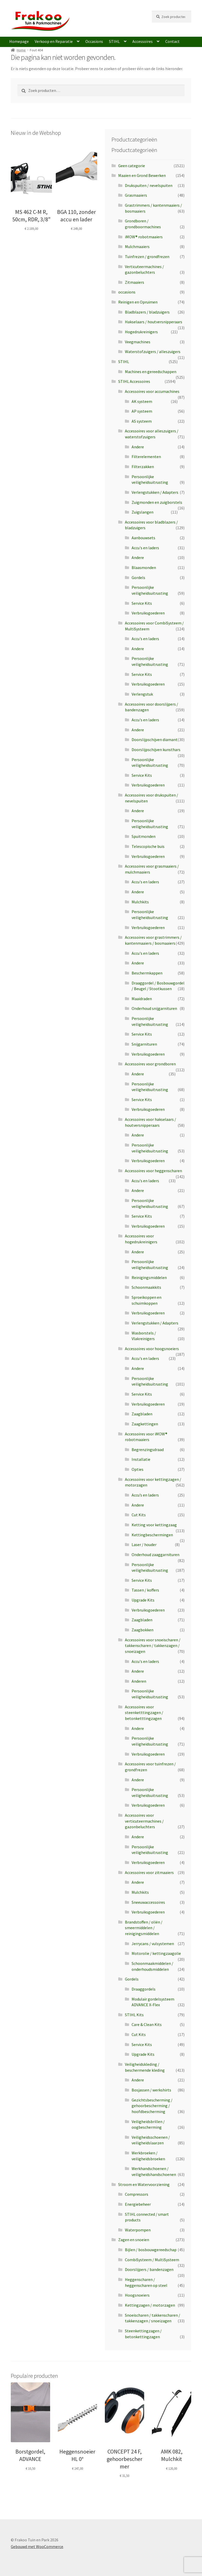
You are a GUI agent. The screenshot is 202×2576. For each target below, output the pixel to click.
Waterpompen (138, 2229)
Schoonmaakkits (146, 1287)
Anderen (139, 1681)
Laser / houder (144, 1544)
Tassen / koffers (145, 1590)
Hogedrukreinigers (141, 331)
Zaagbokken (142, 1629)
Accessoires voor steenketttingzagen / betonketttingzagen (144, 1712)
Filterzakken (143, 466)
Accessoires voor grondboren (150, 1063)
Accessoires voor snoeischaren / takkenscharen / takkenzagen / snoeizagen (152, 1645)
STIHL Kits (134, 2014)
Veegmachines (137, 341)
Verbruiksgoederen (148, 612)
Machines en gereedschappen (150, 371)
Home (21, 50)
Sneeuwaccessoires (148, 1902)
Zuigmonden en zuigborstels (157, 502)
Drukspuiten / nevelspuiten (148, 185)
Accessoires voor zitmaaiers (149, 1872)
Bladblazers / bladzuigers (147, 312)
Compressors (136, 2194)
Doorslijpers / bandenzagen (149, 2269)
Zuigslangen (142, 512)
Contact (172, 41)
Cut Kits (139, 1514)
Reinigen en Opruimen (138, 302)
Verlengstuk (142, 694)
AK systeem (142, 401)
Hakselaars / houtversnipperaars (153, 321)
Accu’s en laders (145, 1495)
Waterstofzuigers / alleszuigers (152, 351)
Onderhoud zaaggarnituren (155, 1554)
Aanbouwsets (143, 537)
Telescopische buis (148, 846)
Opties (137, 1469)
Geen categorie (131, 165)
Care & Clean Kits (147, 2024)
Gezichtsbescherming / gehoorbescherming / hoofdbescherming (152, 2105)
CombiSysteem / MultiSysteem (152, 2259)
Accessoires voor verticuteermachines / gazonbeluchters (144, 1821)
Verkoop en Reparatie (54, 41)
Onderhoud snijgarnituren (154, 1008)
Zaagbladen (142, 1413)
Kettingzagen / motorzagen (150, 2305)
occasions (126, 292)
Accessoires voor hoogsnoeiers (152, 1348)
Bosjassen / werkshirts (151, 2089)
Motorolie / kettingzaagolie (156, 1953)
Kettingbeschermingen (152, 1534)
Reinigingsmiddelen (149, 1277)
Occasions (94, 41)
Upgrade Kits (143, 1600)
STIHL (114, 41)
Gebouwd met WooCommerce (37, 2546)
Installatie (141, 1459)
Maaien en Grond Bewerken (142, 175)
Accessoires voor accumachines (152, 391)
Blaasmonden (144, 567)
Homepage (19, 41)
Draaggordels (143, 1989)
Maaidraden (142, 998)
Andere (138, 446)
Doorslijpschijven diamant (155, 739)
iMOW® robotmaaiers (144, 236)
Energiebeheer (138, 2204)
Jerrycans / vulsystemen (153, 1943)
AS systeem (142, 421)
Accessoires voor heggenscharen (153, 1170)
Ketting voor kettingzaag (154, 1524)
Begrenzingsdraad (148, 1449)
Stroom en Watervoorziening (144, 2184)
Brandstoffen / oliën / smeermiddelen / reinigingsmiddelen (143, 1927)
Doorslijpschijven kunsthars (156, 749)
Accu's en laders (145, 547)
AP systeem (142, 411)
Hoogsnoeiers (137, 2295)
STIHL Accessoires (134, 381)
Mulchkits (140, 901)
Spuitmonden (143, 836)
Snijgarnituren (144, 1044)
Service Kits (142, 603)
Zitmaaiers (134, 282)
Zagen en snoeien (133, 2239)
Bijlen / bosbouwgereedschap (151, 2249)
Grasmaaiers (136, 195)
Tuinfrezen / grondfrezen (147, 256)
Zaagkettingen (145, 1423)
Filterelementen (146, 456)
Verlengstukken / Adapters (155, 492)
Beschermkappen (147, 973)
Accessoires (142, 41)
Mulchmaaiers (137, 246)
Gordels (138, 577)
